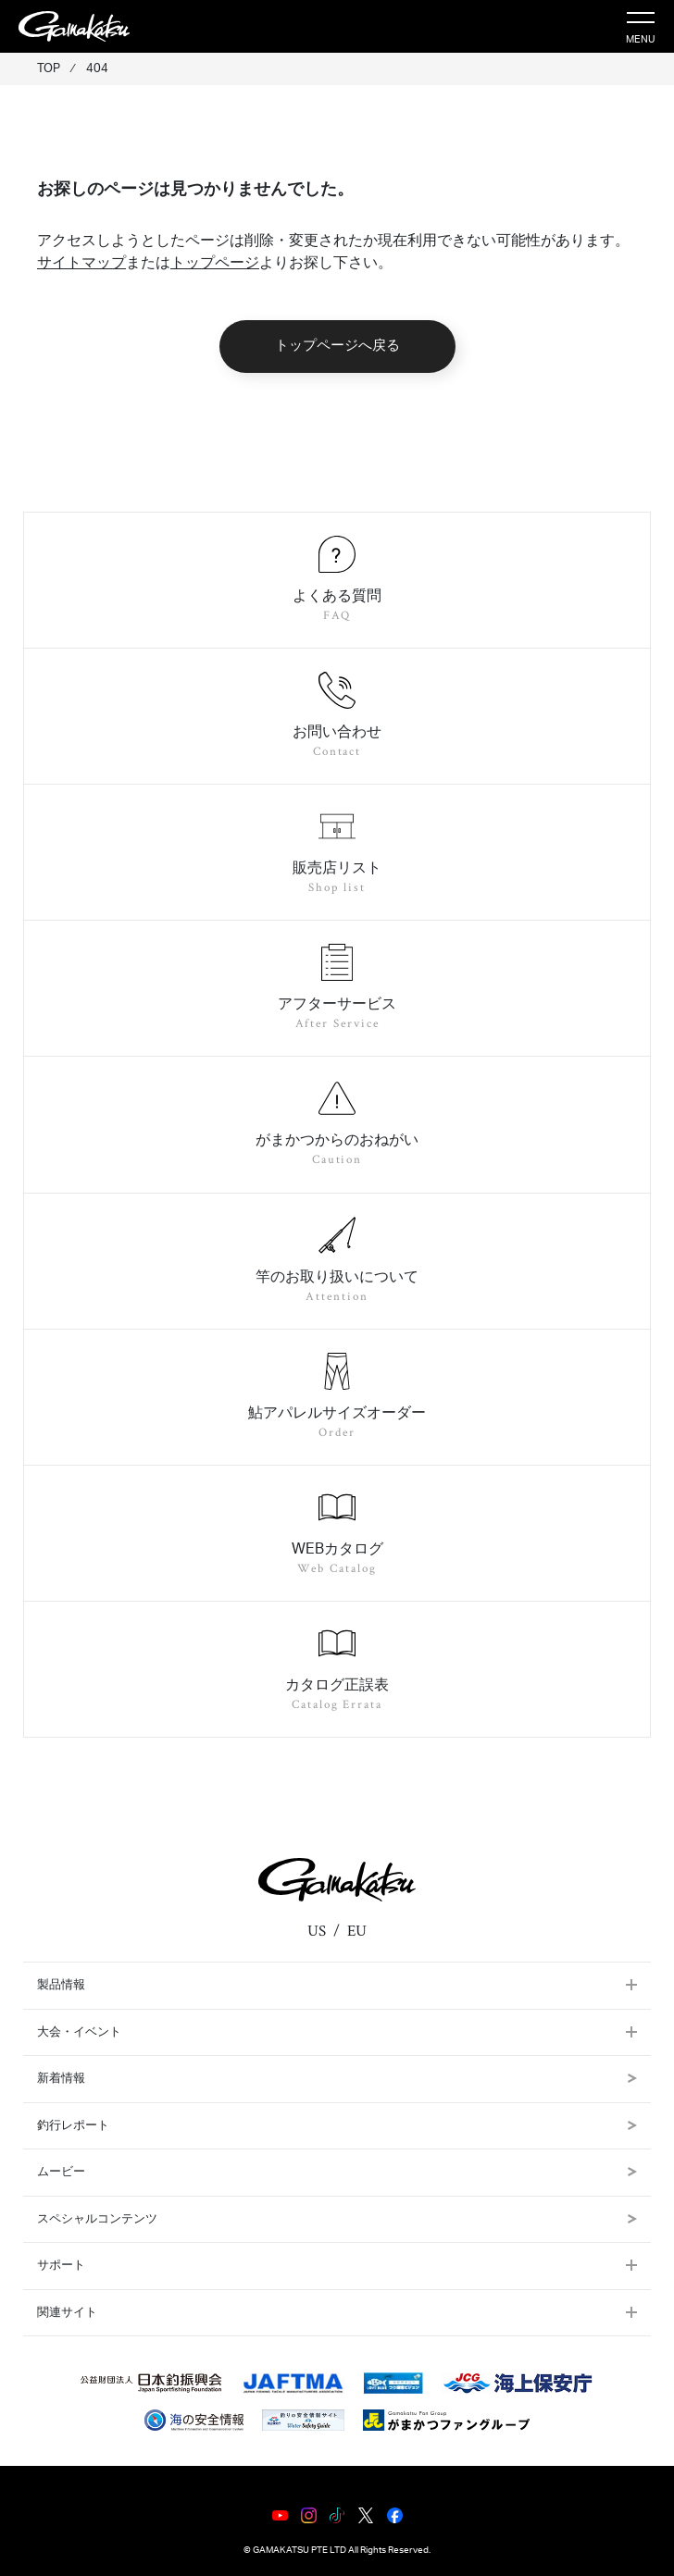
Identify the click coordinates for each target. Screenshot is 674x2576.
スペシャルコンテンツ (337, 2219)
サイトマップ (81, 262)
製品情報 (61, 1985)
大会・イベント (79, 2032)
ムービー (337, 2172)
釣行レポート (337, 2126)
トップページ (214, 262)
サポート (61, 2266)
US (316, 1931)
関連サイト (67, 2313)
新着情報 (337, 2079)
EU (357, 1931)
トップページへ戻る (337, 346)
